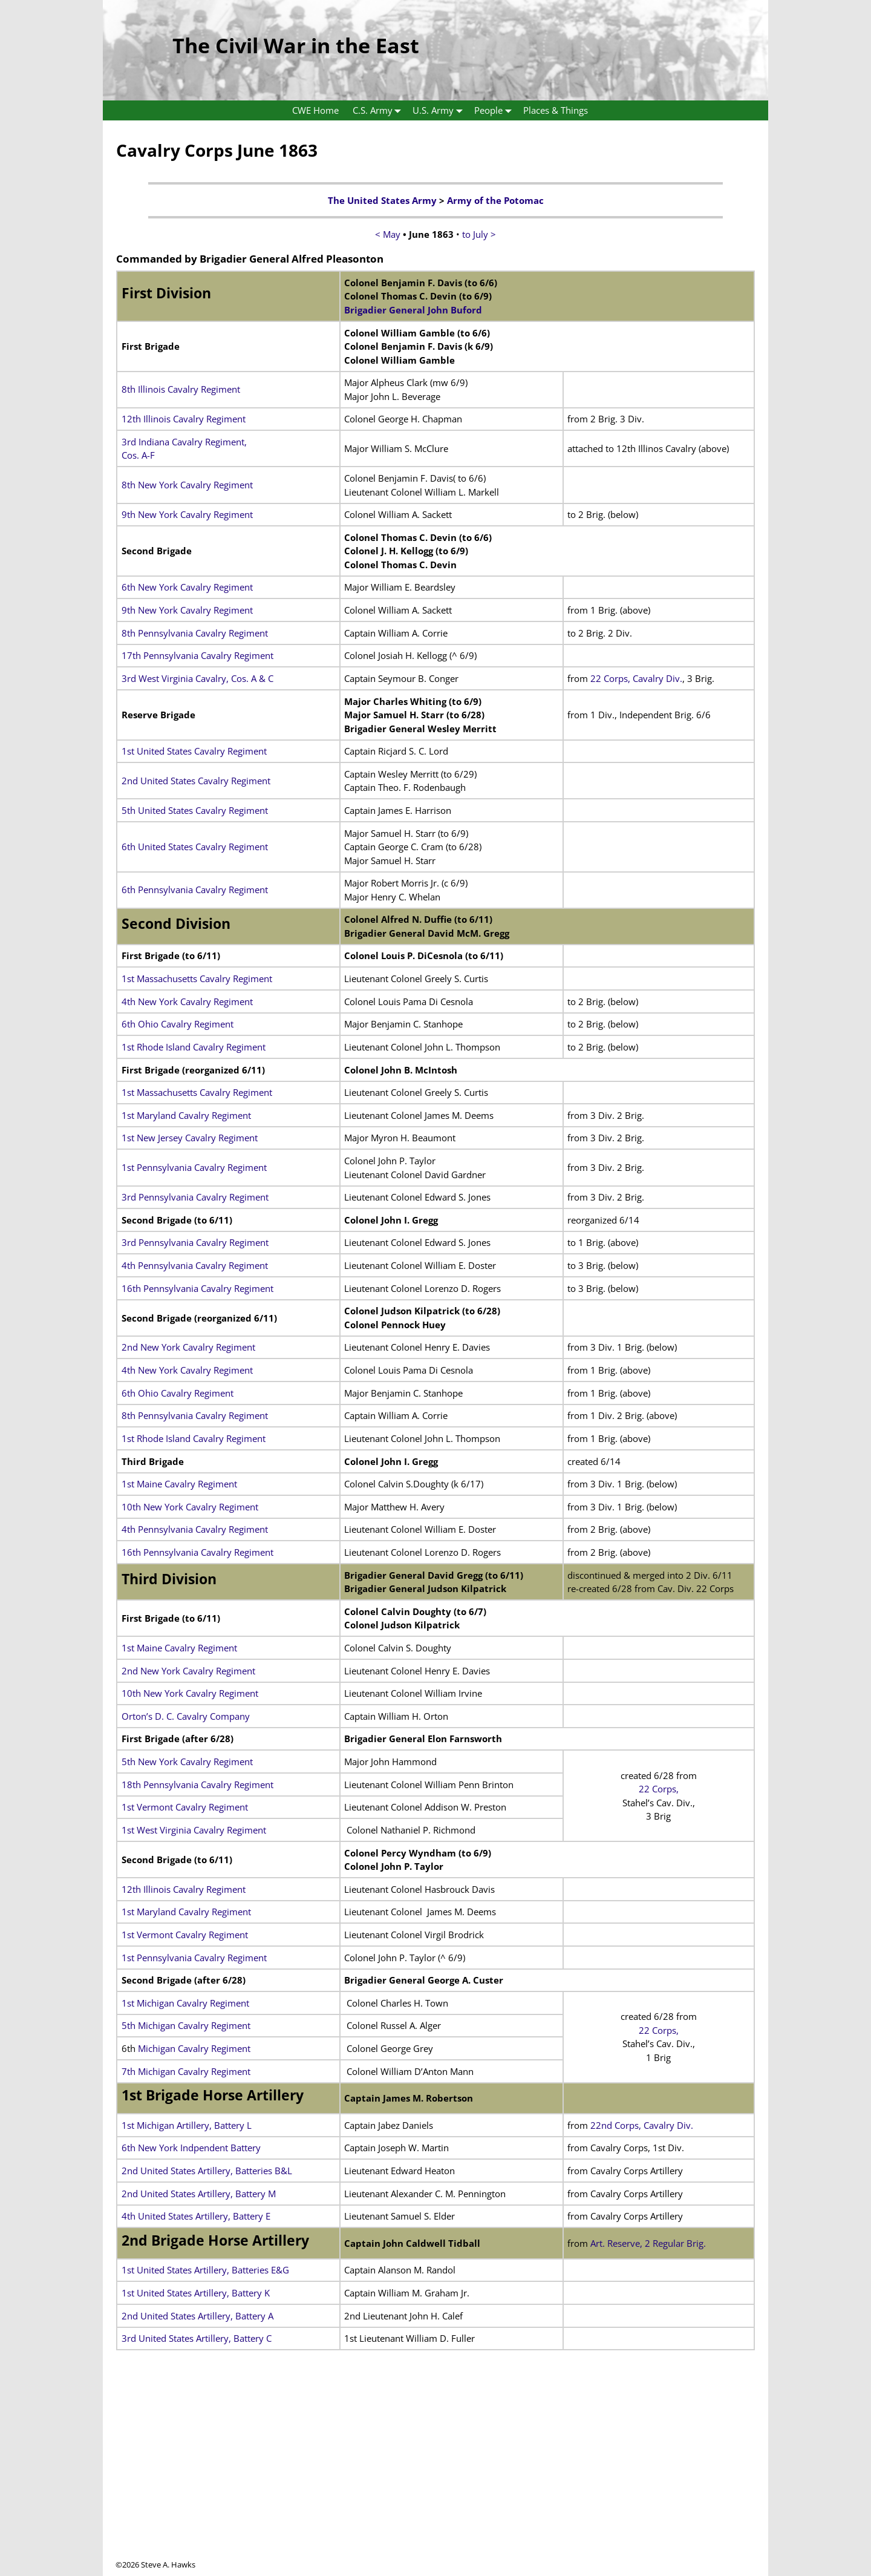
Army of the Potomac (495, 200)
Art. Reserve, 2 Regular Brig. (648, 2243)
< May (387, 234)
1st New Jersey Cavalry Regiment (190, 1138)
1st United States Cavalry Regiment (194, 751)
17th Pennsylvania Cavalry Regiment (197, 655)
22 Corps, (659, 1789)
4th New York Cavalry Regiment (187, 1001)
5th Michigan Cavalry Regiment (186, 2025)
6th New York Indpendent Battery (191, 2148)
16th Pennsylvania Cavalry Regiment (197, 1288)
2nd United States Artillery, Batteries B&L (207, 2171)
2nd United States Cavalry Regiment (196, 781)
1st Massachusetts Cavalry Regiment (197, 978)
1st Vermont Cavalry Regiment (185, 1807)
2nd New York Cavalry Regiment (188, 1347)
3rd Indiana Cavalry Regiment (183, 442)
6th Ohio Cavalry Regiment (177, 1024)
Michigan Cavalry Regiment (192, 2048)
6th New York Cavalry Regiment (187, 587)
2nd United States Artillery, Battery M (199, 2194)
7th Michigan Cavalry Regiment (186, 2071)
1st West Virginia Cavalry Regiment (194, 1830)
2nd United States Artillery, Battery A (197, 2316)
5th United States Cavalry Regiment (195, 810)
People (495, 110)
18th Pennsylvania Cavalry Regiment (197, 1784)
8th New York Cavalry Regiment (187, 485)
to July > (479, 234)
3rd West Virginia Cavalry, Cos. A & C (197, 678)
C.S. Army (379, 110)
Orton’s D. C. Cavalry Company (186, 1716)
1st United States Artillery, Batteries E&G (205, 2270)
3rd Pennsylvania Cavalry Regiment (195, 1197)
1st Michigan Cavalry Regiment (185, 2003)
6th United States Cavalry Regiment (195, 847)
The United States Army (382, 200)
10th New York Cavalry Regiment (190, 1507)
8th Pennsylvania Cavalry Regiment (195, 633)
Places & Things (555, 110)
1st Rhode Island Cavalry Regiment (194, 1047)
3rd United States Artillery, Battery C (197, 2338)
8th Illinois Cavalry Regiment (181, 389)
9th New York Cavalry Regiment (187, 514)
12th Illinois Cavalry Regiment (184, 419)
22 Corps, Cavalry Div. (636, 678)
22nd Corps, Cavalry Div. (641, 2125)
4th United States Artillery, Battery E (196, 2216)
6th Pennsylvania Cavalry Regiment (195, 889)
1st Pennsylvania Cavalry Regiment (194, 1167)
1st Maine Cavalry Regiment (179, 1484)
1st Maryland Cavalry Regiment (186, 1115)
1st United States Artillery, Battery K (196, 2293)
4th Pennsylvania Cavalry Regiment (195, 1265)
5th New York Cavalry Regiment (187, 1761)
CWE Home (315, 110)
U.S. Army (440, 110)
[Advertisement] (435, 2474)
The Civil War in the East (295, 45)
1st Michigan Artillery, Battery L (187, 2125)
